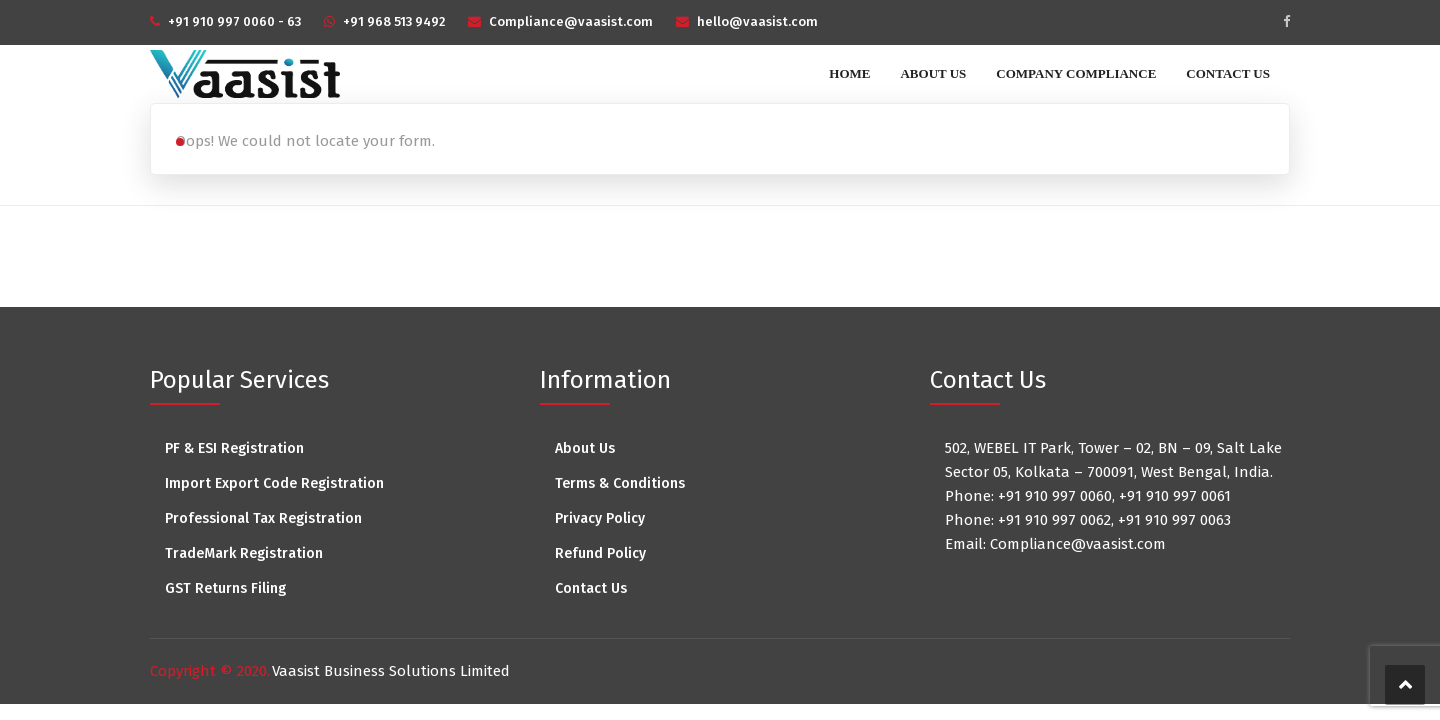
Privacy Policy (600, 518)
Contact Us (1228, 73)
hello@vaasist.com (757, 21)
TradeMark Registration (244, 553)
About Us (933, 73)
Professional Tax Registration (263, 518)
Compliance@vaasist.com (571, 21)
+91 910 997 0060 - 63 (234, 21)
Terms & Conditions (620, 483)
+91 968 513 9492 (394, 21)
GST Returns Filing (225, 588)
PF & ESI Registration (234, 448)
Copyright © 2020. (210, 671)
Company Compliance (1076, 73)
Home (849, 73)
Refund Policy (600, 553)
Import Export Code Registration (274, 483)
